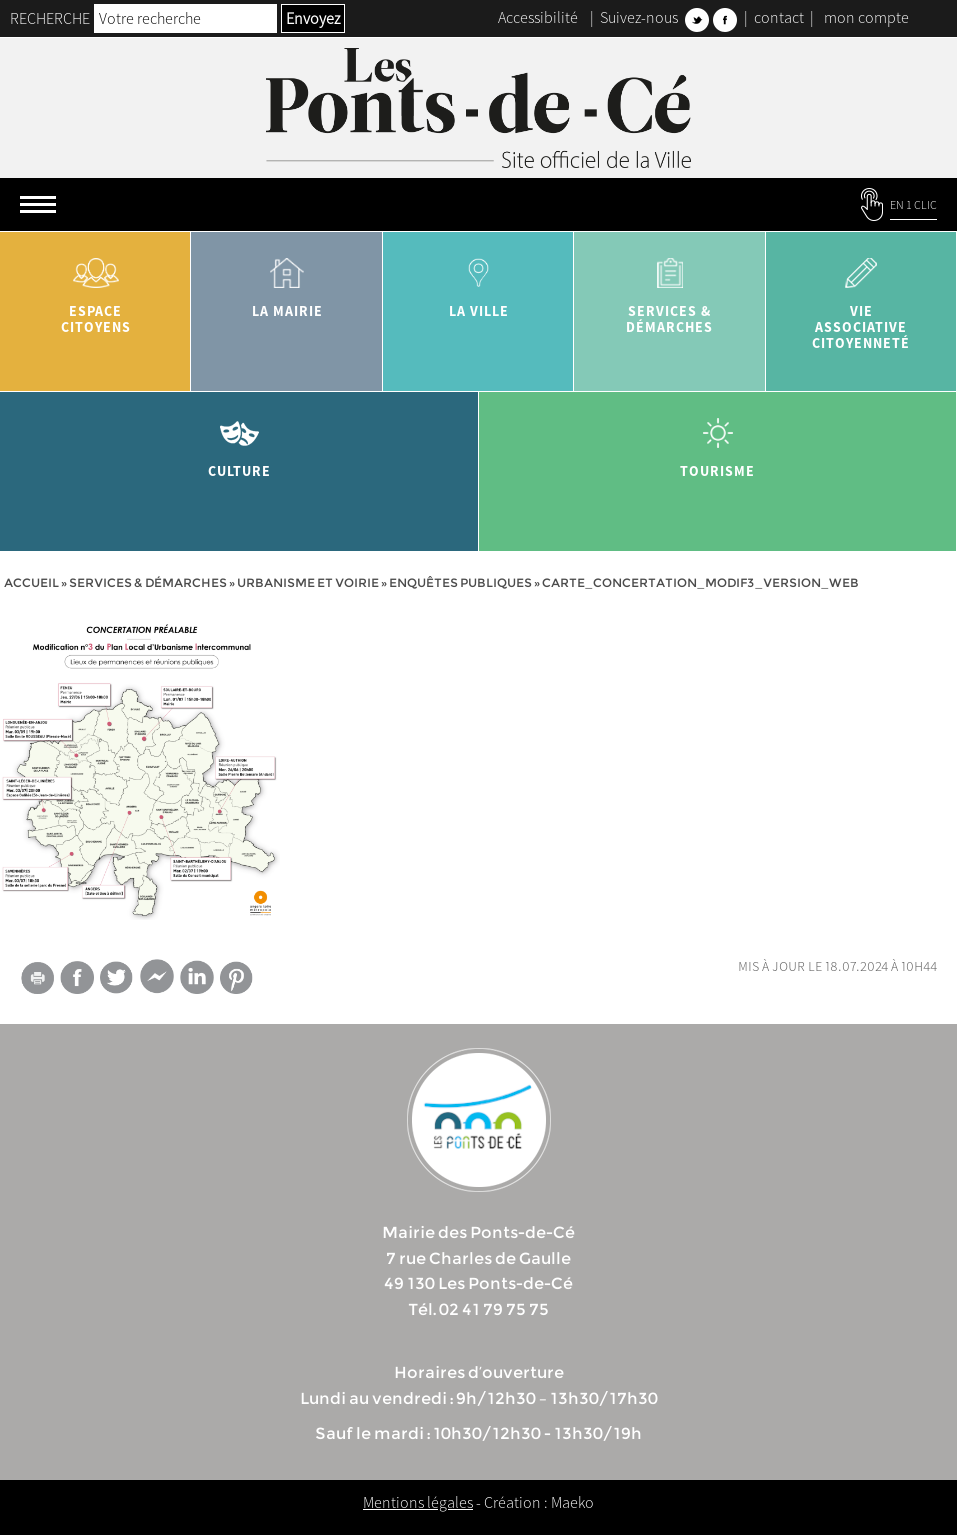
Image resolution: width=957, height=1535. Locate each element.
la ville (478, 280)
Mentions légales (418, 1502)
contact (779, 17)
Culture (239, 440)
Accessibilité (538, 17)
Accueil (31, 582)
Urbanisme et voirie (308, 582)
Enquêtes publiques (460, 582)
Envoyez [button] (313, 18)
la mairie (286, 280)
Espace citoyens (95, 288)
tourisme (718, 440)
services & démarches (669, 288)
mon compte (866, 17)
